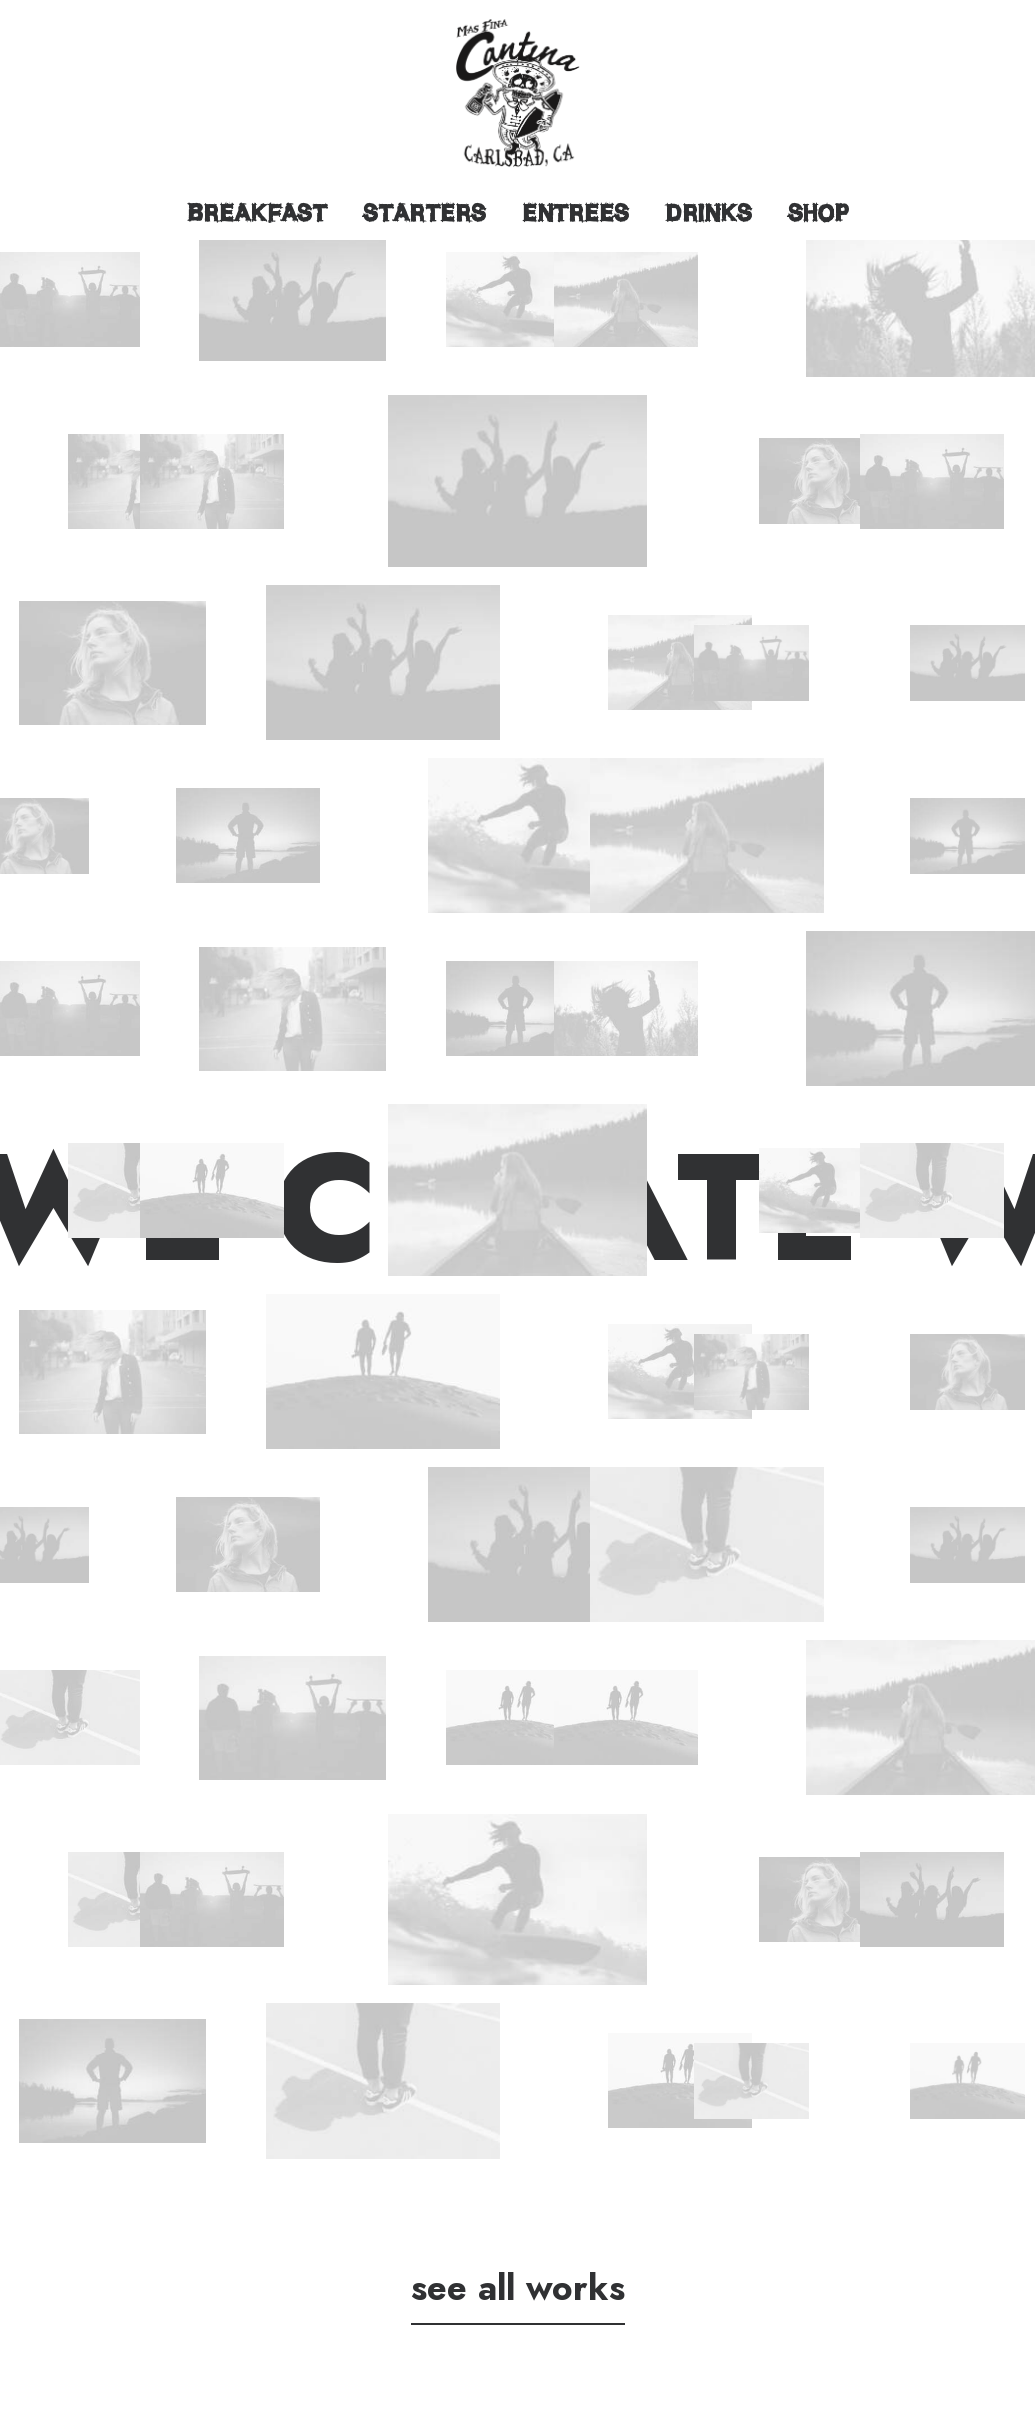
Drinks (708, 213)
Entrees (575, 213)
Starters (424, 213)
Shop (818, 213)
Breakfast (257, 213)
